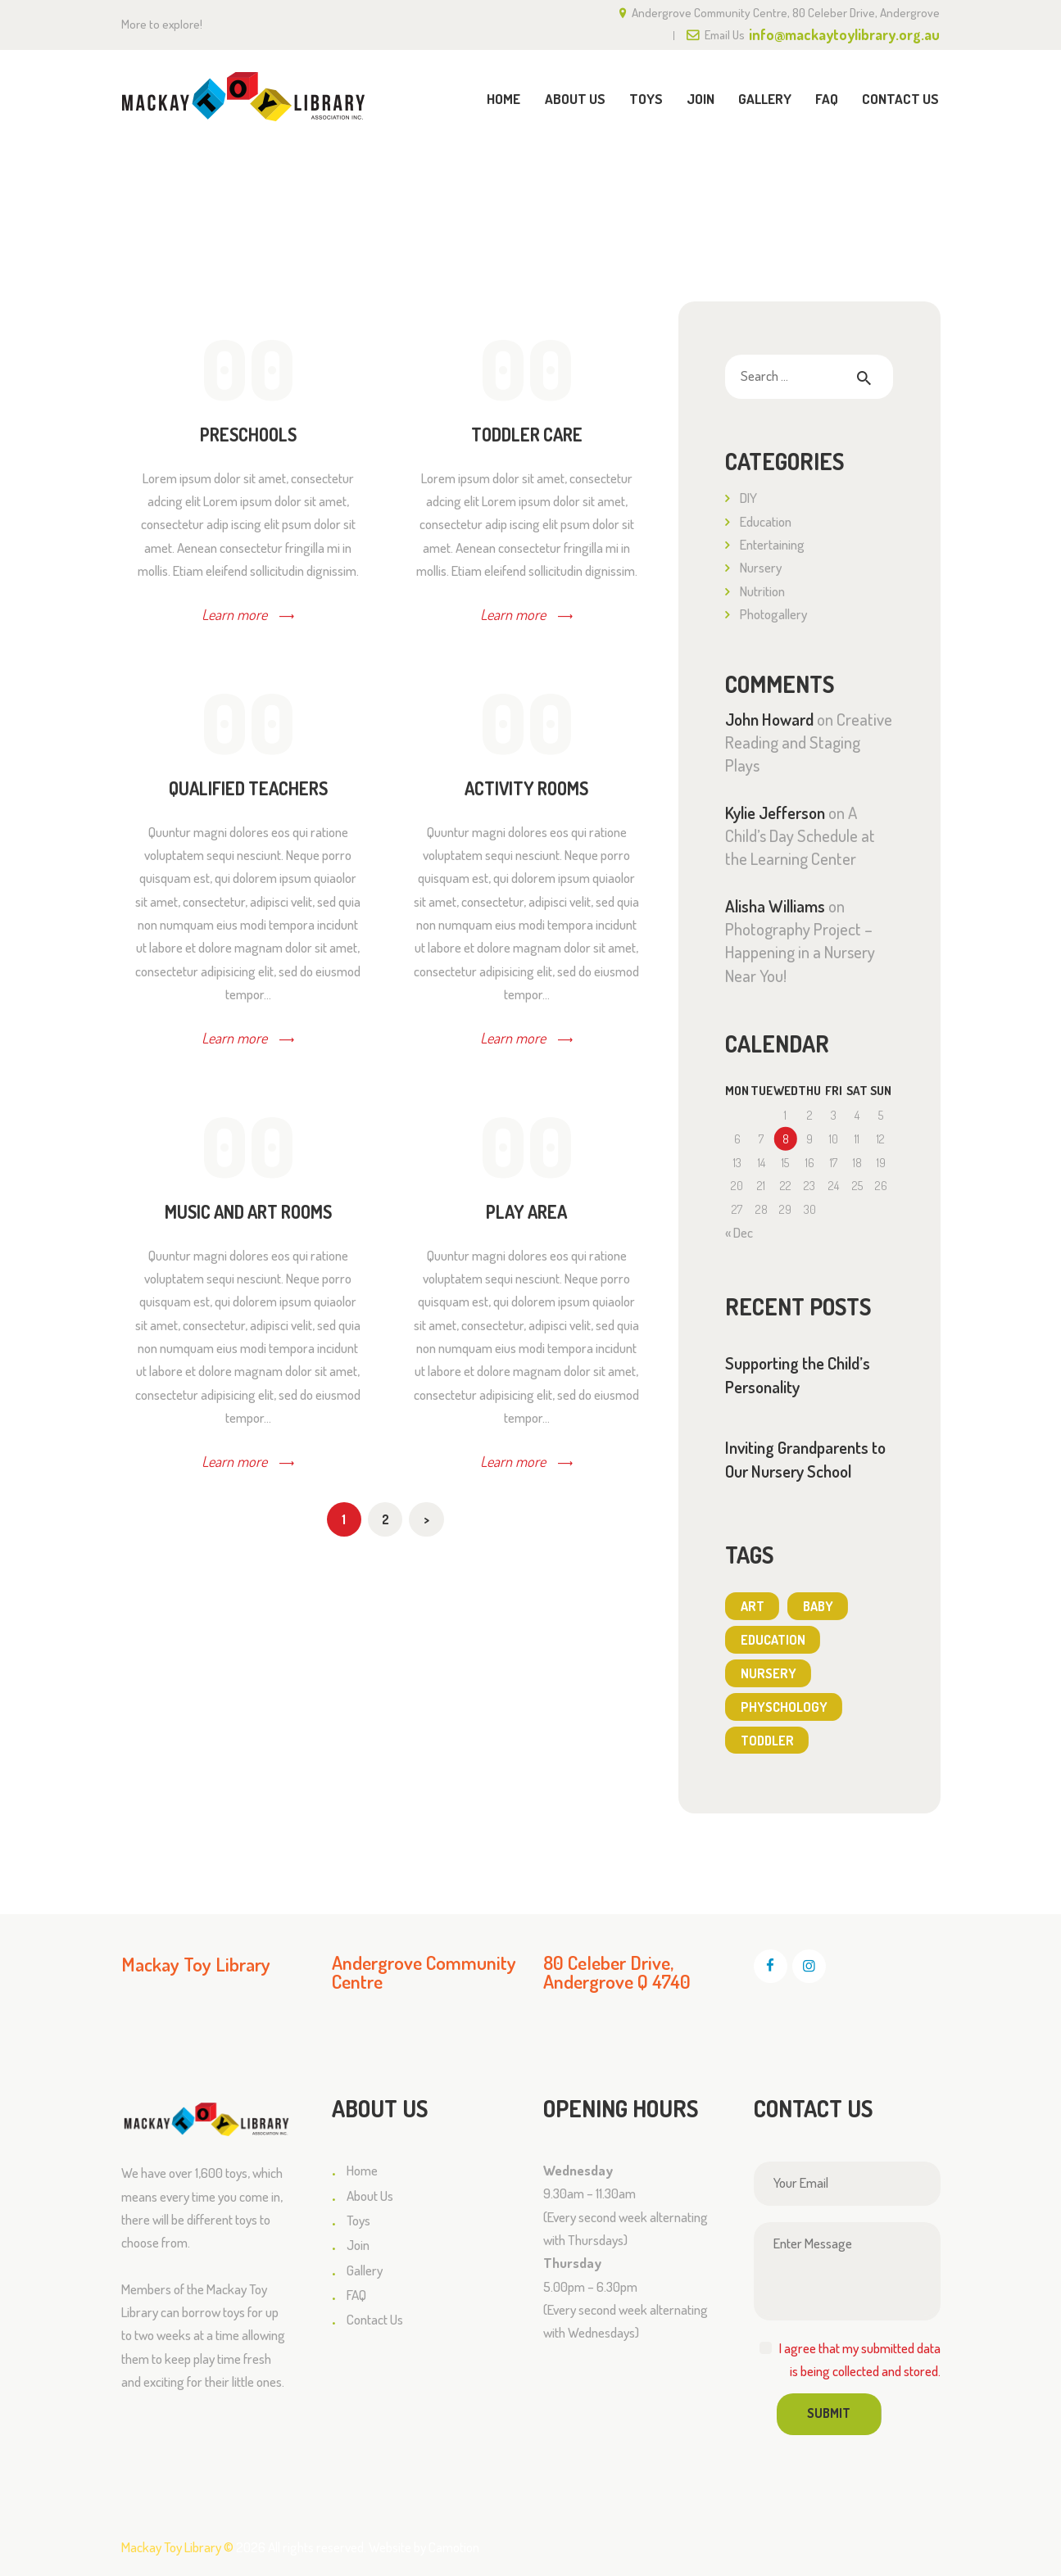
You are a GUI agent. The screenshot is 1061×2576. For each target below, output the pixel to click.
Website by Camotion (424, 2547)
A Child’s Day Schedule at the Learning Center (800, 836)
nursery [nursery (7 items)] (768, 1673)
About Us (370, 2195)
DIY (748, 497)
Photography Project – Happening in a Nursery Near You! (800, 952)
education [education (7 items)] (773, 1640)
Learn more (234, 614)
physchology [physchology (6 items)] (784, 1707)
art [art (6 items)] (752, 1606)
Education (765, 521)
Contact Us (375, 2319)
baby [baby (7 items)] (818, 1606)
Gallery (365, 2270)
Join (358, 2244)
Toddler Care (527, 435)
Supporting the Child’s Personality (797, 1374)
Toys (358, 2220)
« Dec (739, 1232)
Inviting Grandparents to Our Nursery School (805, 1459)
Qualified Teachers (248, 789)
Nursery (761, 567)
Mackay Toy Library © (177, 2547)
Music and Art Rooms (248, 1212)
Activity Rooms (526, 789)
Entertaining (772, 544)
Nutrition (762, 591)
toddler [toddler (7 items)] (767, 1740)
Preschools (248, 435)
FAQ (356, 2294)
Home (835, 174)
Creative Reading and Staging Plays (808, 742)
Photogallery (773, 613)
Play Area (526, 1212)
